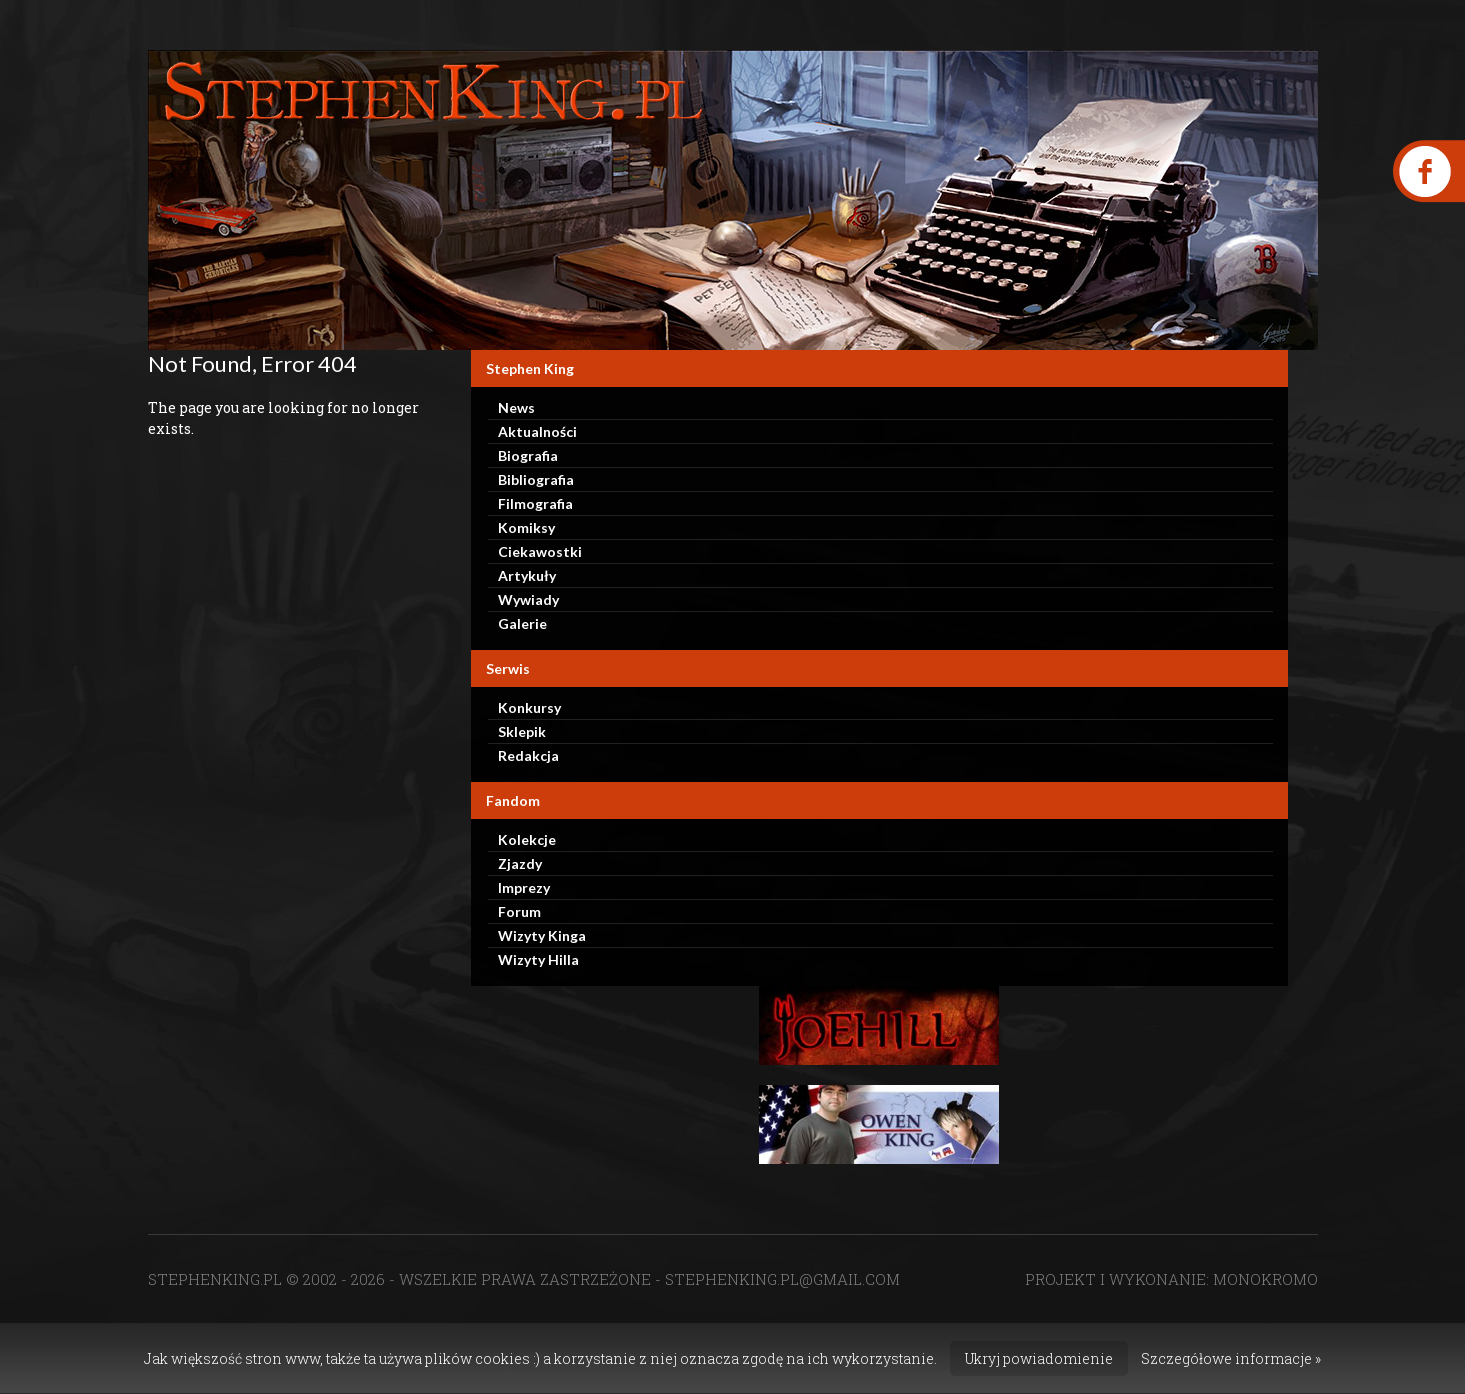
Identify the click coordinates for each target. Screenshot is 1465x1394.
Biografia (528, 455)
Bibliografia (536, 479)
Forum (519, 911)
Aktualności (537, 431)
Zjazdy (520, 863)
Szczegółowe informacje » (1231, 1358)
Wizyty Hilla (538, 959)
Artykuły (527, 575)
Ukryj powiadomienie (1039, 1358)
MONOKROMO (1265, 1279)
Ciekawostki (540, 551)
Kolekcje (527, 839)
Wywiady (528, 599)
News (516, 407)
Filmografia (535, 503)
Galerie (522, 623)
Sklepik (522, 731)
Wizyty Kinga (542, 935)
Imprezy (524, 887)
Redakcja (528, 755)
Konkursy (529, 707)
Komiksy (526, 527)
